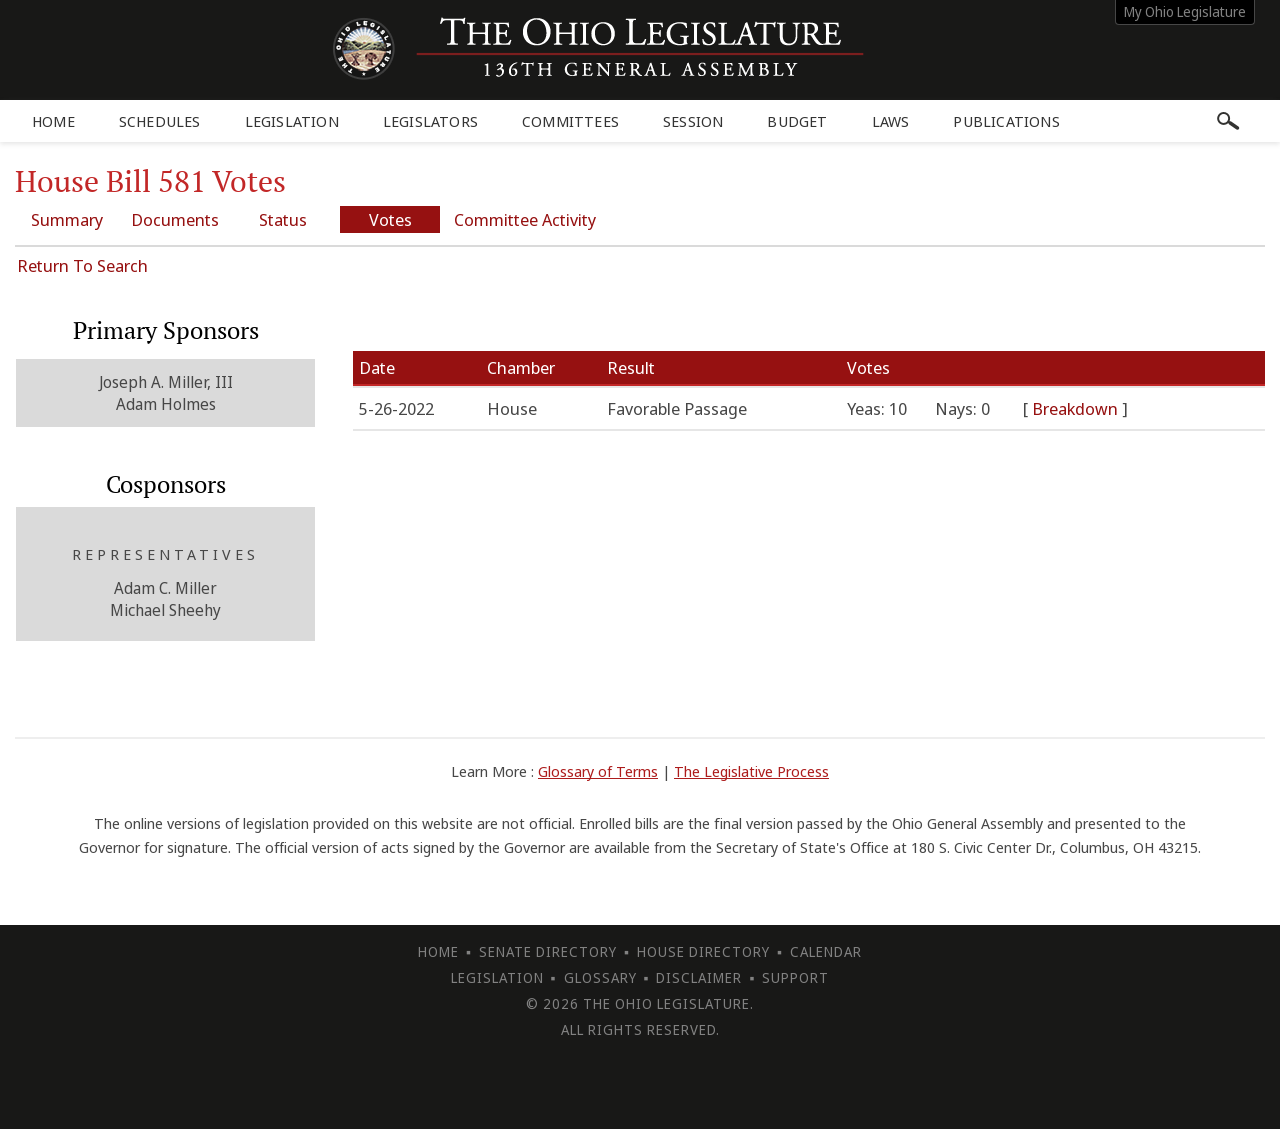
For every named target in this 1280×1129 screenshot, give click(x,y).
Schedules (160, 121)
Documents (175, 219)
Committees (570, 121)
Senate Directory (548, 951)
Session (693, 121)
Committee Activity (525, 219)
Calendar (826, 951)
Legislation (292, 121)
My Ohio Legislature (1185, 11)
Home (53, 121)
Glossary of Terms (598, 771)
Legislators (430, 121)
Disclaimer (699, 977)
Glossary (600, 977)
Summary (67, 219)
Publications (1006, 121)
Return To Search (82, 265)
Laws (891, 121)
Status (283, 219)
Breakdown (1077, 408)
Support (795, 977)
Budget (797, 121)
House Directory (703, 951)
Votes (390, 219)
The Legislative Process (751, 771)
